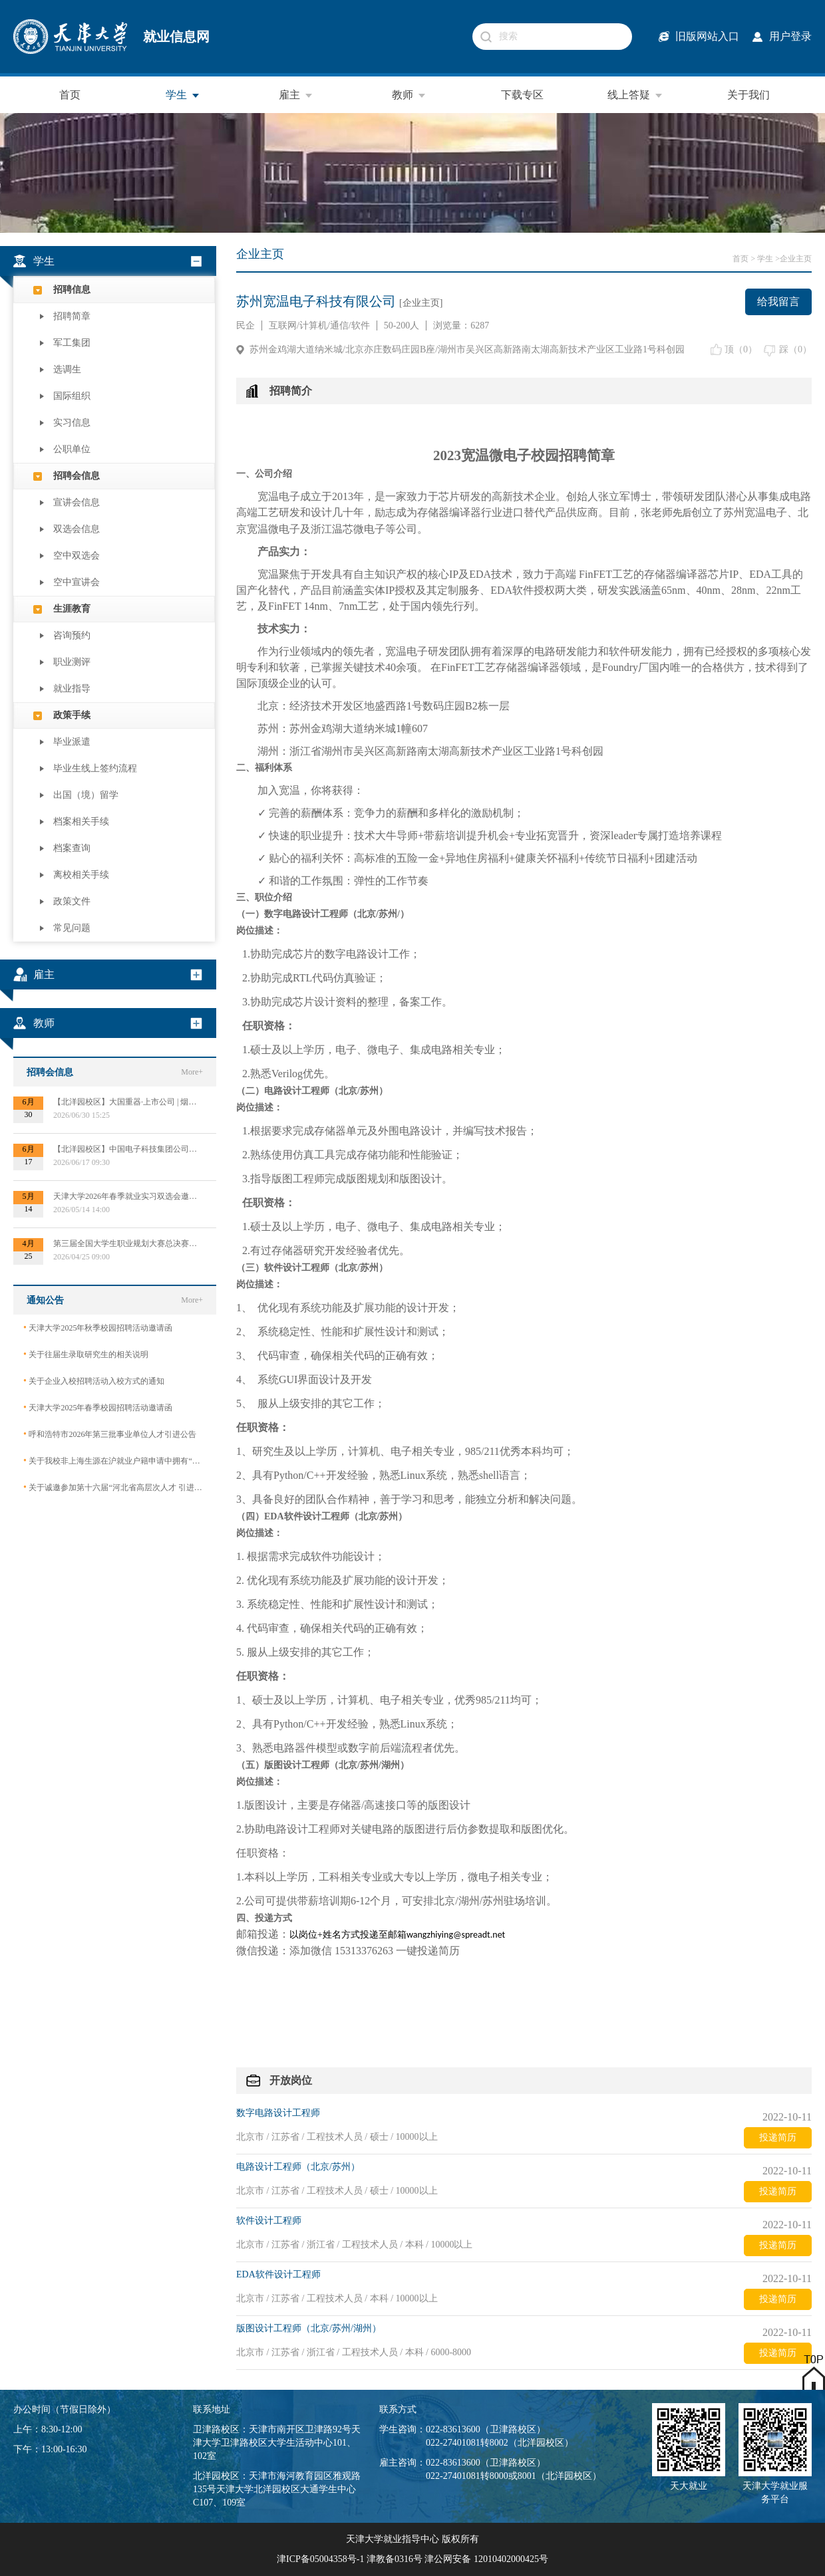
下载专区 (522, 94)
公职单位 (71, 449)
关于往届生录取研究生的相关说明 (85, 1354)
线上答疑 (635, 95)
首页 (70, 94)
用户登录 (790, 36)
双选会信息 (76, 529)
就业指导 (71, 689)
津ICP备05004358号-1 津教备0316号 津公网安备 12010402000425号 (412, 2559)
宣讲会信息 (76, 502)
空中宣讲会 (76, 582)
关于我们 (748, 94)
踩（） (795, 349)
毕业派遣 (71, 742)
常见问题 (71, 928)
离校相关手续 (81, 875)
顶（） (741, 349)
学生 (183, 95)
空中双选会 (76, 556)
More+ (192, 1072)
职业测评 (71, 662)
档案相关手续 (81, 822)
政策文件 (71, 901)
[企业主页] (420, 303)
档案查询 (71, 848)
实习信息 (71, 423)
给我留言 (778, 301)
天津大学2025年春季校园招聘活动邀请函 (97, 1407)
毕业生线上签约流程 (95, 768)
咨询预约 (71, 635)
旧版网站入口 (707, 36)
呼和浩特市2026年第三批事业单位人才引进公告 (109, 1434)
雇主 (296, 95)
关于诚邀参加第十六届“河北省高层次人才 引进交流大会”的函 (114, 1487)
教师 (409, 95)
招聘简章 (71, 316)
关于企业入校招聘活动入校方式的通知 (93, 1381)
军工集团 (71, 343)
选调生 (67, 369)
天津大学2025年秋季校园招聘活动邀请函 (97, 1328)
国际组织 (71, 396)
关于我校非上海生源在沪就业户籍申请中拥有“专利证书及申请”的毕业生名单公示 (114, 1461)
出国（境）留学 (85, 795)
